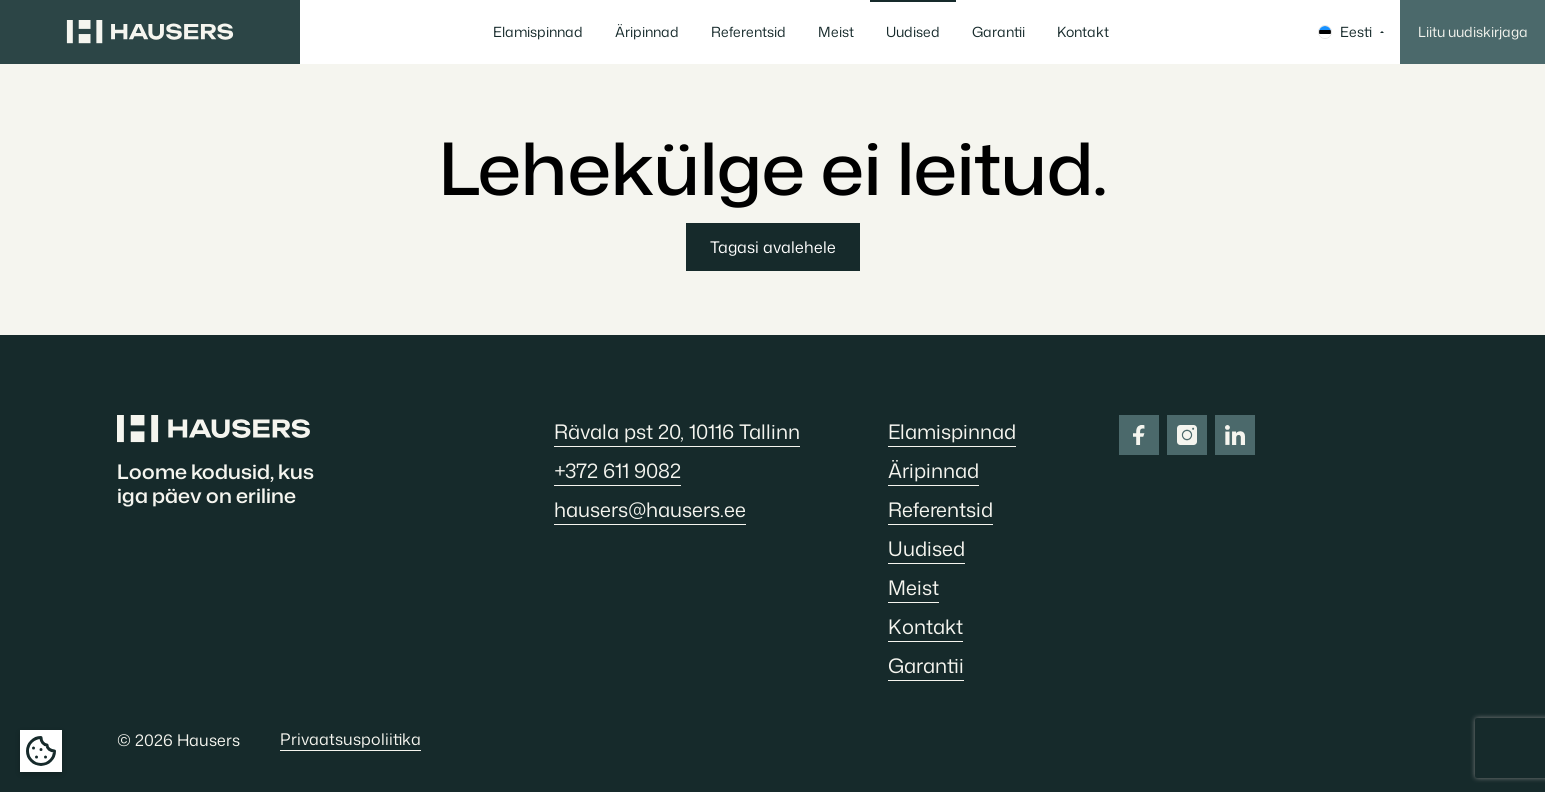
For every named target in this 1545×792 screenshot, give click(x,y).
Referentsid (748, 31)
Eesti (1351, 31)
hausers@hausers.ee (650, 509)
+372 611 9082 (617, 470)
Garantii (998, 31)
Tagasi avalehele (773, 247)
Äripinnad (647, 31)
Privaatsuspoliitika (350, 739)
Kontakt (1083, 31)
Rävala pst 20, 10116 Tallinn (677, 431)
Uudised (913, 31)
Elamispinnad (538, 31)
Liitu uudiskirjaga (1473, 31)
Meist (836, 31)
